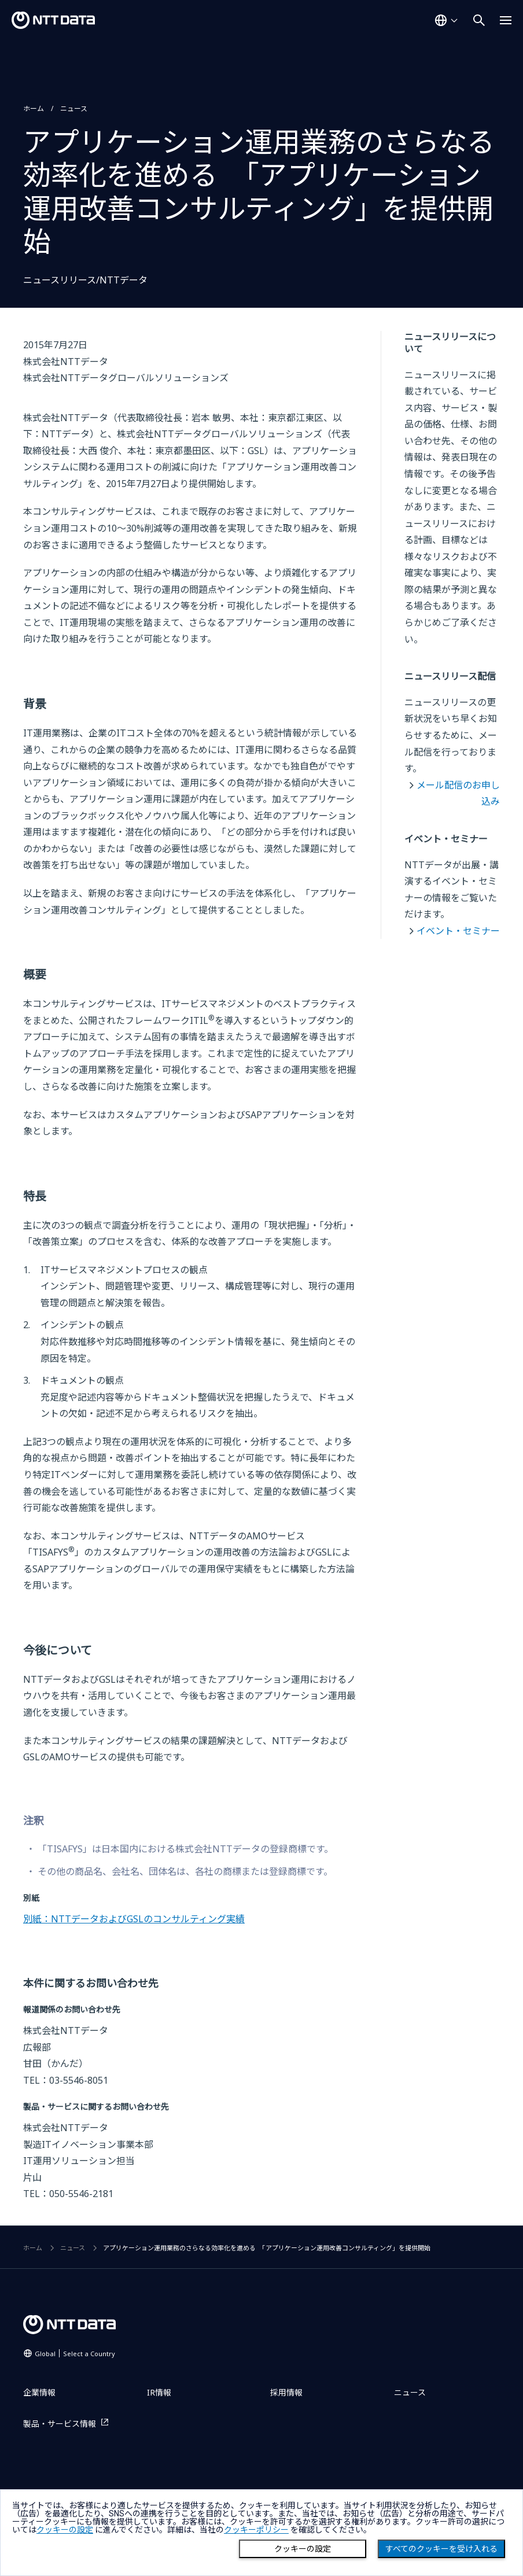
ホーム (33, 108)
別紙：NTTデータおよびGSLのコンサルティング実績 (134, 1918)
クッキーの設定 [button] (64, 2529)
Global (75, 2353)
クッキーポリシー (256, 2529)
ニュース (73, 108)
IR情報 (159, 2392)
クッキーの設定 (302, 2548)
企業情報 (39, 2392)
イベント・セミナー (458, 930)
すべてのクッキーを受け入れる (441, 2548)
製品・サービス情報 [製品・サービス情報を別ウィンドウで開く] (59, 2423)
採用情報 (286, 2392)
